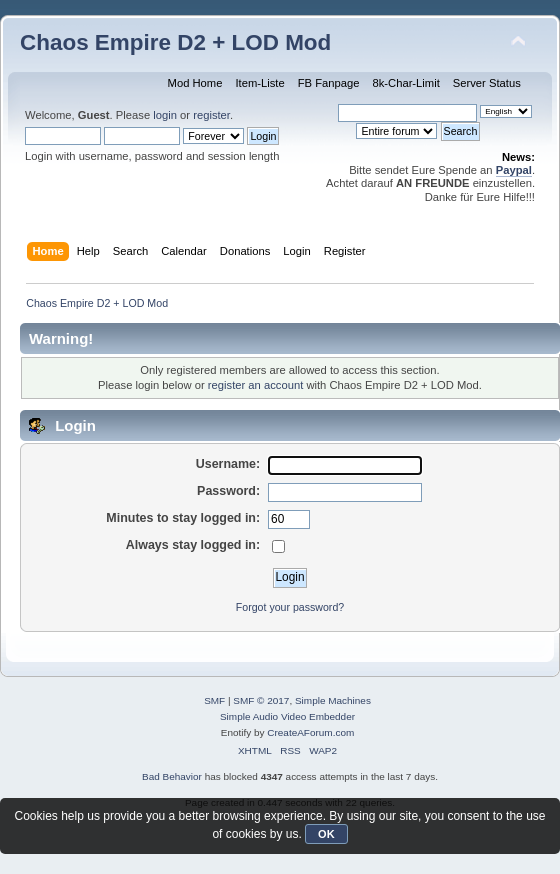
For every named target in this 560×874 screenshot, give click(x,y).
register (211, 115)
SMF (214, 700)
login (165, 115)
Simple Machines (333, 700)
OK (326, 834)
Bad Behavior (172, 776)
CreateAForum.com (310, 732)
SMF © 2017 (261, 700)
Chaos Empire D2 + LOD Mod (175, 42)
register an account (255, 385)
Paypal (514, 170)
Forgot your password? (290, 607)
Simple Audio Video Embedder (287, 716)
